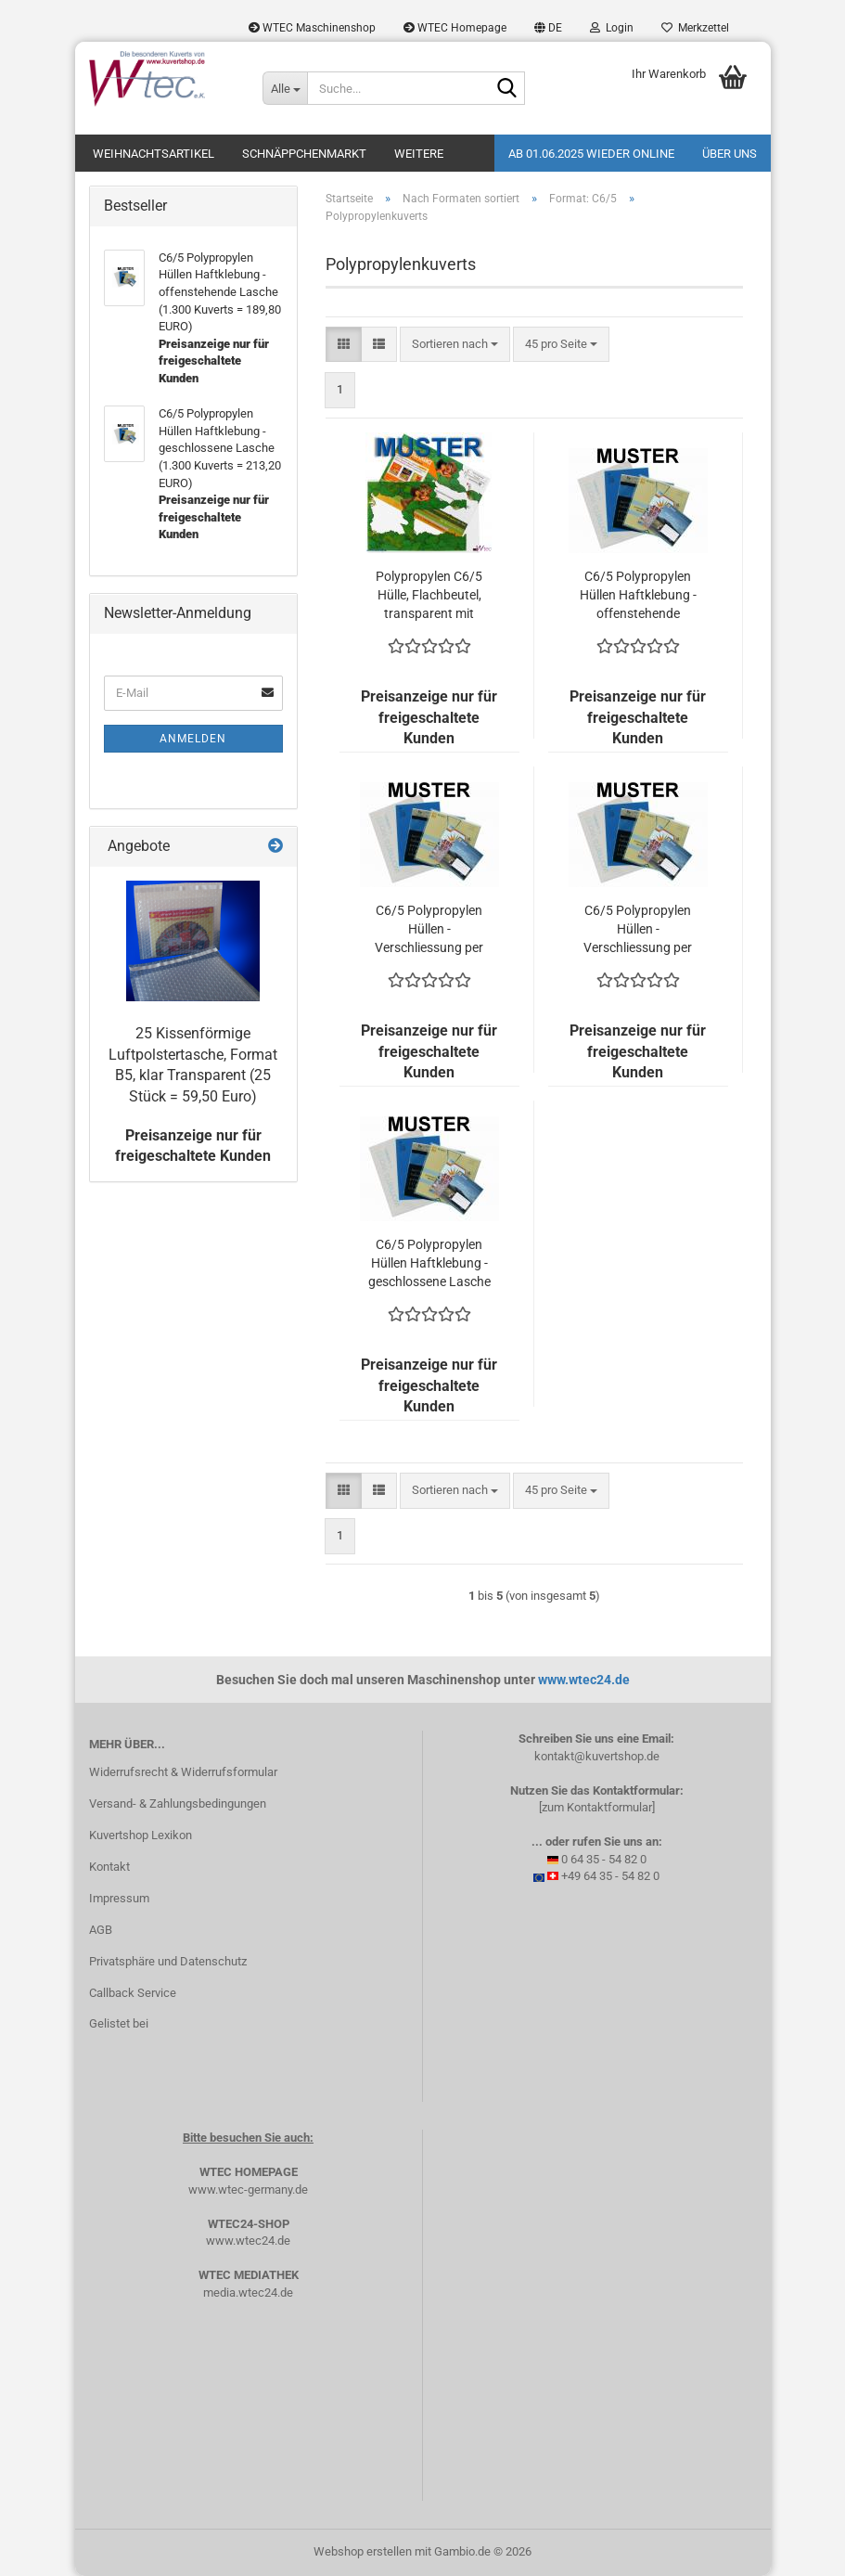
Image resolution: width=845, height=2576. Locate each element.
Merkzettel (695, 27)
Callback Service (132, 1993)
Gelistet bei (118, 2023)
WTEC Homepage (454, 27)
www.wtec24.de (584, 1679)
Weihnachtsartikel (153, 154)
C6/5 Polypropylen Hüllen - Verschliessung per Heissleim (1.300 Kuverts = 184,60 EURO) (637, 930)
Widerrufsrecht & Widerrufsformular (183, 1772)
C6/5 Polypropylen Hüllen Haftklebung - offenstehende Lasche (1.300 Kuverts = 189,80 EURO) (638, 596)
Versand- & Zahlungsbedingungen (177, 1803)
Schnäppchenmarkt (304, 154)
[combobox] (455, 345)
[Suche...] (284, 88)
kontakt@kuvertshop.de (596, 1756)
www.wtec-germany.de (248, 2189)
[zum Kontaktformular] (597, 1807)
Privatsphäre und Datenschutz (168, 1961)
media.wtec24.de (248, 2292)
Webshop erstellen (363, 2551)
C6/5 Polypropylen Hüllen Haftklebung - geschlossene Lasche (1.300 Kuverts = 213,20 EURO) (429, 1264)
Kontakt (109, 1867)
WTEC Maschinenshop (312, 27)
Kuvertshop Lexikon (140, 1835)
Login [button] (612, 27)
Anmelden (193, 738)
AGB (100, 1930)
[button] (548, 28)
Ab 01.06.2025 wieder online (591, 154)
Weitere (418, 154)
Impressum (119, 1898)
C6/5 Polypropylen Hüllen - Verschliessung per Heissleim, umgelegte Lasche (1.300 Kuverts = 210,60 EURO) (429, 930)
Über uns (729, 154)
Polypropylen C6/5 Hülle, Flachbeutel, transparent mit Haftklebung (429, 596)
